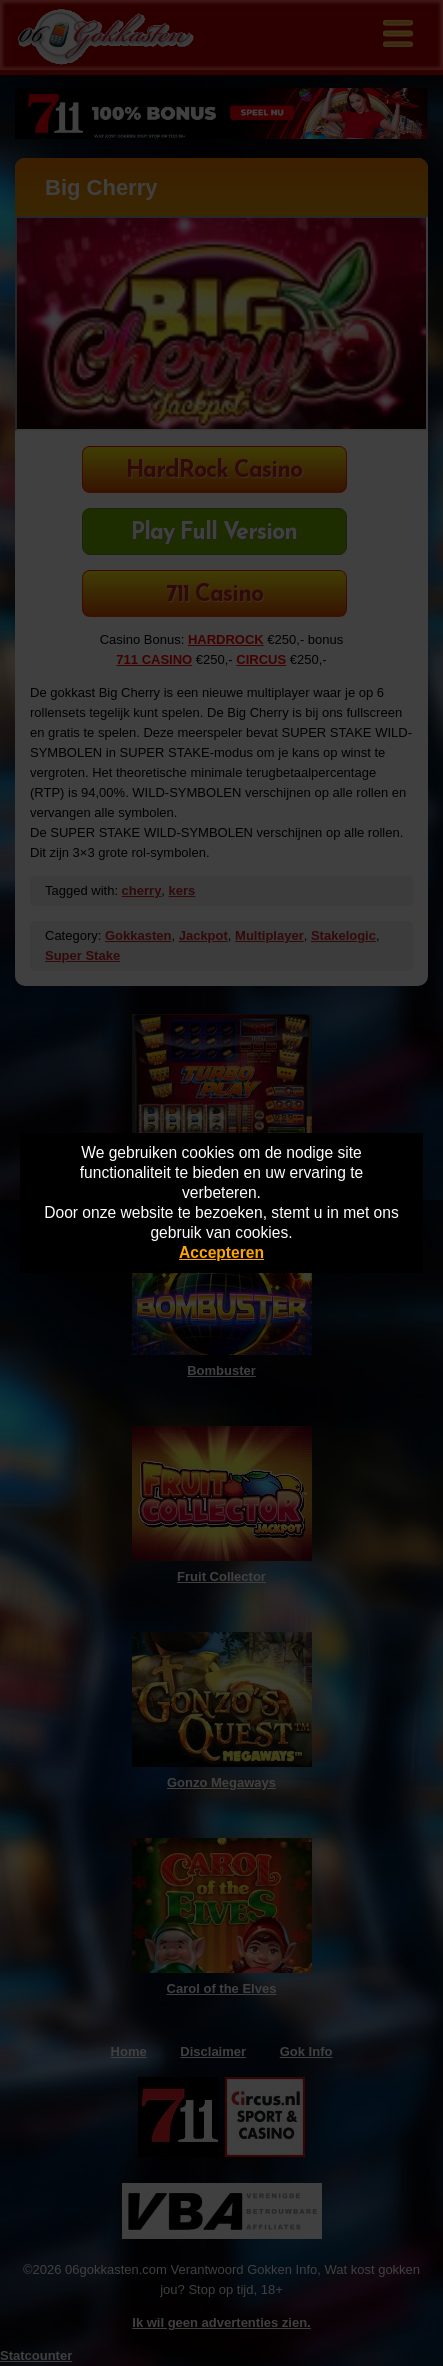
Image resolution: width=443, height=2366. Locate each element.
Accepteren (221, 1252)
